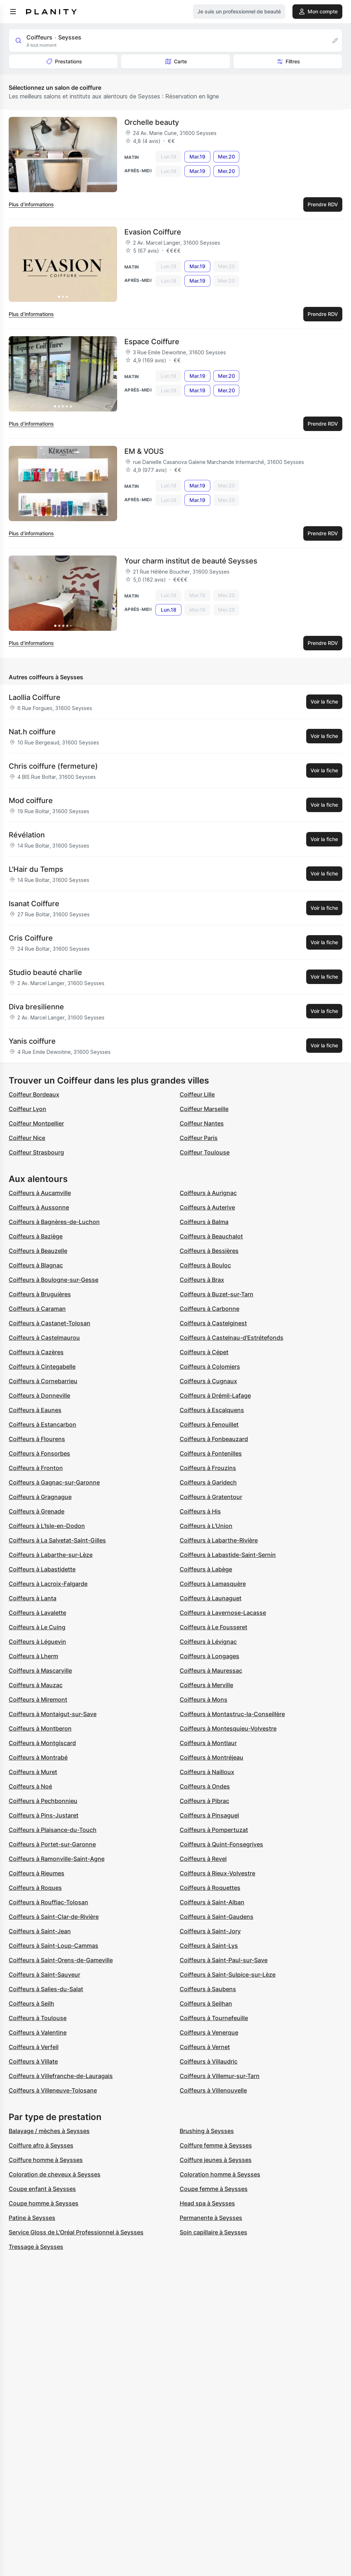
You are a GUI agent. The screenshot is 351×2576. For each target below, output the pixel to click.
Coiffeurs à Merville (206, 1685)
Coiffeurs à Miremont (38, 1699)
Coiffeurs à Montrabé (38, 1757)
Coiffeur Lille (197, 1094)
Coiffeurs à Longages (209, 1656)
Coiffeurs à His (200, 1511)
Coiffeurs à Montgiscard (42, 1743)
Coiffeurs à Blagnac (36, 1265)
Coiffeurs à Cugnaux (208, 1381)
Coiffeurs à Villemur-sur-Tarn (220, 2075)
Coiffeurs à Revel (203, 1858)
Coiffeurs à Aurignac (208, 1192)
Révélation (27, 835)
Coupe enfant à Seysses (42, 2188)
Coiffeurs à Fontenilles (211, 1453)
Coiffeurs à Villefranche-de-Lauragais (61, 2075)
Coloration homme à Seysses (220, 2174)
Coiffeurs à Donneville (39, 1395)
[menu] (13, 11)
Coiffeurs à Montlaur (208, 1743)
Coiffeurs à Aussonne (39, 1207)
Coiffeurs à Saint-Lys (209, 1945)
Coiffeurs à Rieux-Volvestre (217, 1873)
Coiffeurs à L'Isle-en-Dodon (47, 1525)
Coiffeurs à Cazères (36, 1352)
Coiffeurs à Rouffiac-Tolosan (48, 1902)
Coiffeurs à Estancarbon (42, 1424)
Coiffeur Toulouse (205, 1152)
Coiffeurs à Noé (30, 1786)
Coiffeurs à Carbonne (209, 1308)
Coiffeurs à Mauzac (36, 1685)
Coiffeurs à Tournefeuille (214, 2018)
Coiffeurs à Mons (203, 1699)
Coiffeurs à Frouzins (208, 1467)
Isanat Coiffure (34, 903)
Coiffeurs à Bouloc (205, 1265)
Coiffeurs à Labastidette (42, 1569)
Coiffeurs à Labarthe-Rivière (219, 1540)
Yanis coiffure (32, 1041)
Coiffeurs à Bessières (209, 1250)
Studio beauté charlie (45, 972)
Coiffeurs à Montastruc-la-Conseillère (232, 1714)
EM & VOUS (144, 451)
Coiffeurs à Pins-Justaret (43, 1815)
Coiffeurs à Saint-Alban (212, 1902)
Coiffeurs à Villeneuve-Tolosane (53, 2090)
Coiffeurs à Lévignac (208, 1641)
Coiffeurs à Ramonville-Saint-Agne (56, 1858)
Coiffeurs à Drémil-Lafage (215, 1395)
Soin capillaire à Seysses (213, 2232)
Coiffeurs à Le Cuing (37, 1627)
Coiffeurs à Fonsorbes (39, 1453)
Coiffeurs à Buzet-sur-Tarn (216, 1294)
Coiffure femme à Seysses (216, 2145)
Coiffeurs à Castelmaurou (44, 1337)
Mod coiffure (31, 800)
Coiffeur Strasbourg (36, 1152)
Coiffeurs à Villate (33, 2061)
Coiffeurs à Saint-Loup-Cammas (53, 1945)
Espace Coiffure (151, 341)
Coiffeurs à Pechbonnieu (43, 1800)
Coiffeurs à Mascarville (40, 1670)
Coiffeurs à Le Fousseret (213, 1627)
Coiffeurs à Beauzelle (38, 1250)
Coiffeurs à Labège (206, 1569)
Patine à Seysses (32, 2217)
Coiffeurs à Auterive (207, 1207)
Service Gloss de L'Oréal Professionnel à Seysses (76, 2232)
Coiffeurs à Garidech (208, 1482)
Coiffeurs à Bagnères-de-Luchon (54, 1221)
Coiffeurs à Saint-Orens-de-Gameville (61, 1960)
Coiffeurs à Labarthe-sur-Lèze (51, 1554)
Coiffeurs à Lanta (32, 1598)
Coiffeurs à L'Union (206, 1525)
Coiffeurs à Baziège (36, 1236)
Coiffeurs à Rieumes (36, 1873)
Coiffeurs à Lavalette (37, 1612)
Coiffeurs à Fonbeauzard (214, 1439)
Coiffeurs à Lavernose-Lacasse (223, 1612)
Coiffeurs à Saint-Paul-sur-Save (223, 1960)
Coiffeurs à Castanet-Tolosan (49, 1323)
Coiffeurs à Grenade (36, 1511)
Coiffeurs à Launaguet (210, 1598)
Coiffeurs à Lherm (33, 1656)
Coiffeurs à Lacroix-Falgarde (48, 1583)
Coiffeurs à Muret (33, 1771)
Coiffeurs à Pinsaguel (209, 1815)
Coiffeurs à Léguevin (37, 1641)
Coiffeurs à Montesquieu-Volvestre (228, 1728)
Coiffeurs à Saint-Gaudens (216, 1916)
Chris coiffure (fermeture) (53, 766)
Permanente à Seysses (211, 2217)
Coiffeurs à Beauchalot (211, 1236)
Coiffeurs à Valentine (38, 2032)
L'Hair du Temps (36, 869)
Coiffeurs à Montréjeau (211, 1757)
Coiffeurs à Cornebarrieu (43, 1381)
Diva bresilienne (36, 1006)
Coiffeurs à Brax (202, 1279)
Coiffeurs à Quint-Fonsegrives (221, 1844)
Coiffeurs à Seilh (31, 2003)
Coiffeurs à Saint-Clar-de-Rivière (54, 1916)
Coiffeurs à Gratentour (211, 1496)
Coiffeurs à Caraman (37, 1308)
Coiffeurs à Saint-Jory (210, 1931)
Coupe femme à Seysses (214, 2188)
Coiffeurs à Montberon (40, 1728)
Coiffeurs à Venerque (209, 2032)
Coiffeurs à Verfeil (34, 2047)
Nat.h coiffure (32, 731)
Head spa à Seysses (207, 2203)
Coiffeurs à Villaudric (208, 2061)
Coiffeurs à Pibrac (204, 1800)
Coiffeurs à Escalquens (212, 1410)
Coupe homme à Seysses (43, 2203)
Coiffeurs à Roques (35, 1887)
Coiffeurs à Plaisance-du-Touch (53, 1829)
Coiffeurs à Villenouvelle (213, 2090)
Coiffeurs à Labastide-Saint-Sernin (228, 1554)
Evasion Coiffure (152, 232)
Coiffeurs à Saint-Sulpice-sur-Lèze (227, 1974)
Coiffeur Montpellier (36, 1123)
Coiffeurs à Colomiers (210, 1366)
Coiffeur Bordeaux (34, 1094)
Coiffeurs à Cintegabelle (42, 1366)
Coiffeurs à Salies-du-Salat (46, 1989)
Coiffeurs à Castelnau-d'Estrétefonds (231, 1337)
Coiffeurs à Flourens (37, 1439)
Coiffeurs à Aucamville (40, 1192)
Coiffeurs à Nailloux (207, 1771)
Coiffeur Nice (27, 1137)
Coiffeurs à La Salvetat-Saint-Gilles (57, 1540)
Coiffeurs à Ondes (205, 1786)
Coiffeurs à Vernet (205, 2047)
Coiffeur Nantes (202, 1123)
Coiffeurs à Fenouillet (209, 1424)
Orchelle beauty (151, 122)
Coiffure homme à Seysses (46, 2159)
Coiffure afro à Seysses (41, 2145)
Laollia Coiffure (34, 697)
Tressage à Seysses (36, 2246)
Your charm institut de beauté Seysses (190, 561)
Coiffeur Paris (199, 1137)
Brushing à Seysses (207, 2130)
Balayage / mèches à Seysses (49, 2130)
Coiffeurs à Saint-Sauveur (44, 1974)
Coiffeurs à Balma (204, 1221)
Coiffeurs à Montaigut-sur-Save (53, 1714)
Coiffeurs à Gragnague (40, 1496)
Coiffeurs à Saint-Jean (40, 1931)
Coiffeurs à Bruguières (40, 1294)
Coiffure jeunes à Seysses (216, 2159)
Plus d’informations (31, 204)
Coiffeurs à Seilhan (206, 2003)
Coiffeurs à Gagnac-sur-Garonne (54, 1482)
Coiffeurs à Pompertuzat (214, 1829)
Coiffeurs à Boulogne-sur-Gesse (53, 1279)
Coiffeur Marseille (204, 1108)
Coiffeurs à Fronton (36, 1467)
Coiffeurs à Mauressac (211, 1670)
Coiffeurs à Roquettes (210, 1887)
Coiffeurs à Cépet (204, 1352)
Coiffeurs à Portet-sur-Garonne (52, 1844)
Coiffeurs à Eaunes (35, 1410)
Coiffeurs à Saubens (208, 1989)
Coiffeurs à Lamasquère (213, 1583)
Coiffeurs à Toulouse (38, 2018)
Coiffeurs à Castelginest (213, 1323)
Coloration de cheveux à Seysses (54, 2174)
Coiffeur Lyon (27, 1108)
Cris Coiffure (31, 938)
